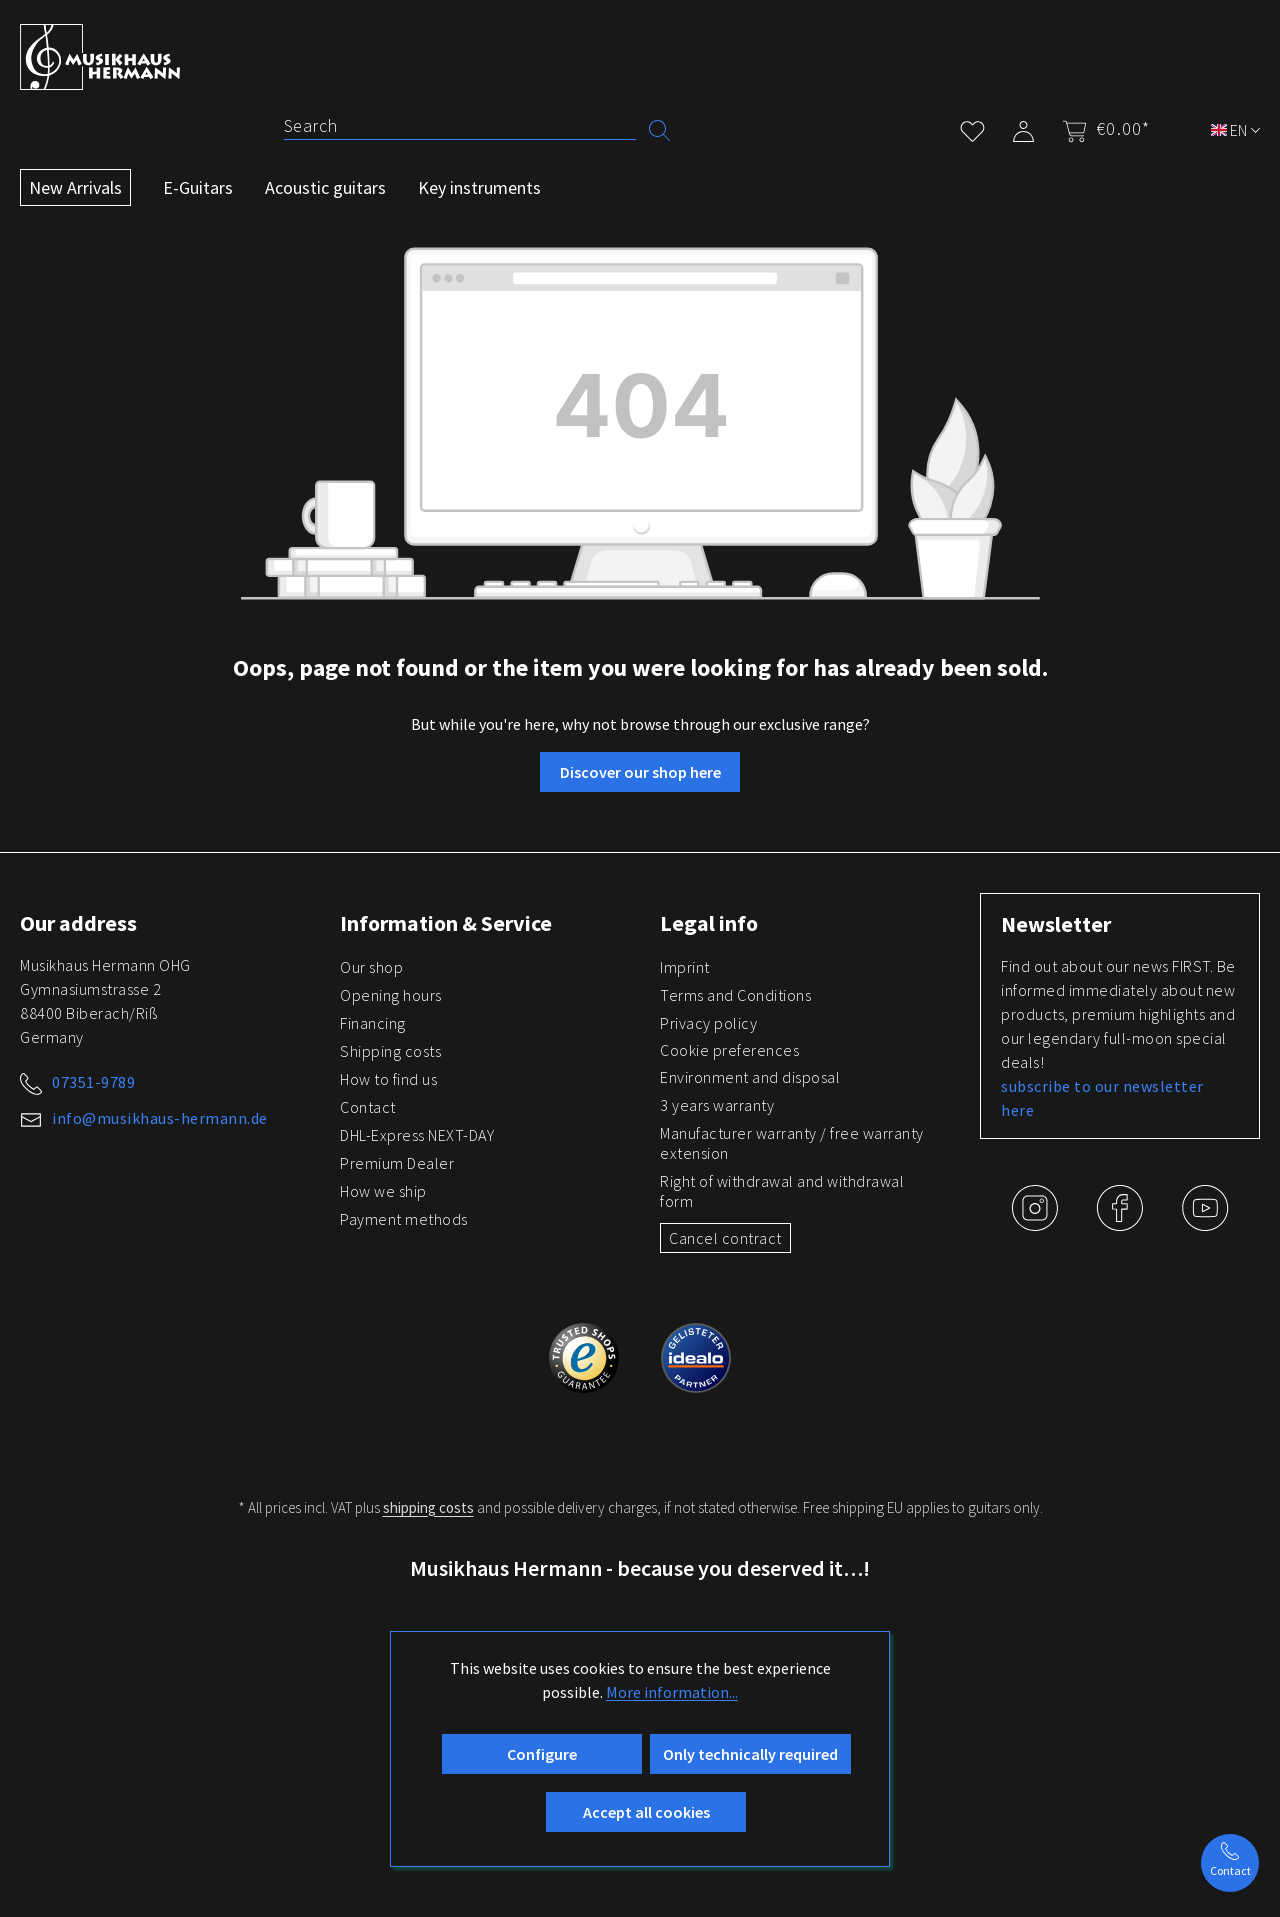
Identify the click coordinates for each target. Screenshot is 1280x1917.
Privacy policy (708, 1023)
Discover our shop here (640, 772)
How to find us (388, 1079)
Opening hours (391, 995)
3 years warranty (717, 1105)
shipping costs (428, 1507)
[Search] (460, 126)
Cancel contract (725, 1238)
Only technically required (750, 1754)
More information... (672, 1692)
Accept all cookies (646, 1812)
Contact (368, 1107)
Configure (542, 1754)
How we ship (383, 1191)
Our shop (371, 967)
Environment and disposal (750, 1077)
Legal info (709, 923)
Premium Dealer (397, 1163)
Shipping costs (390, 1051)
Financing (373, 1023)
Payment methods (404, 1219)
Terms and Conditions (735, 995)
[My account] (1023, 127)
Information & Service (446, 923)
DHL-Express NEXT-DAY (417, 1135)
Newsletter (1056, 924)
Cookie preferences (729, 1050)
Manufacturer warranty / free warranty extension (792, 1143)
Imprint (685, 967)
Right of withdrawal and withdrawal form (782, 1191)
